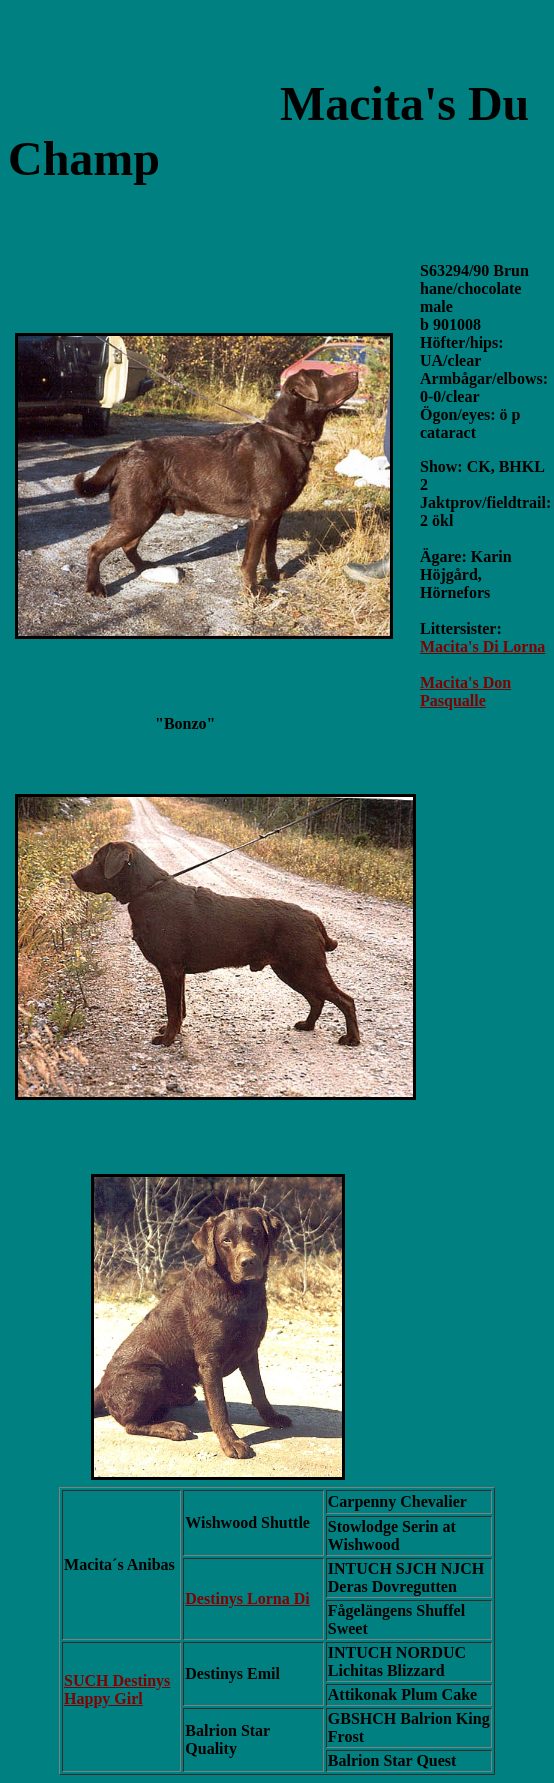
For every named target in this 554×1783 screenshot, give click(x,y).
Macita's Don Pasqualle (465, 691)
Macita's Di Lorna (482, 646)
